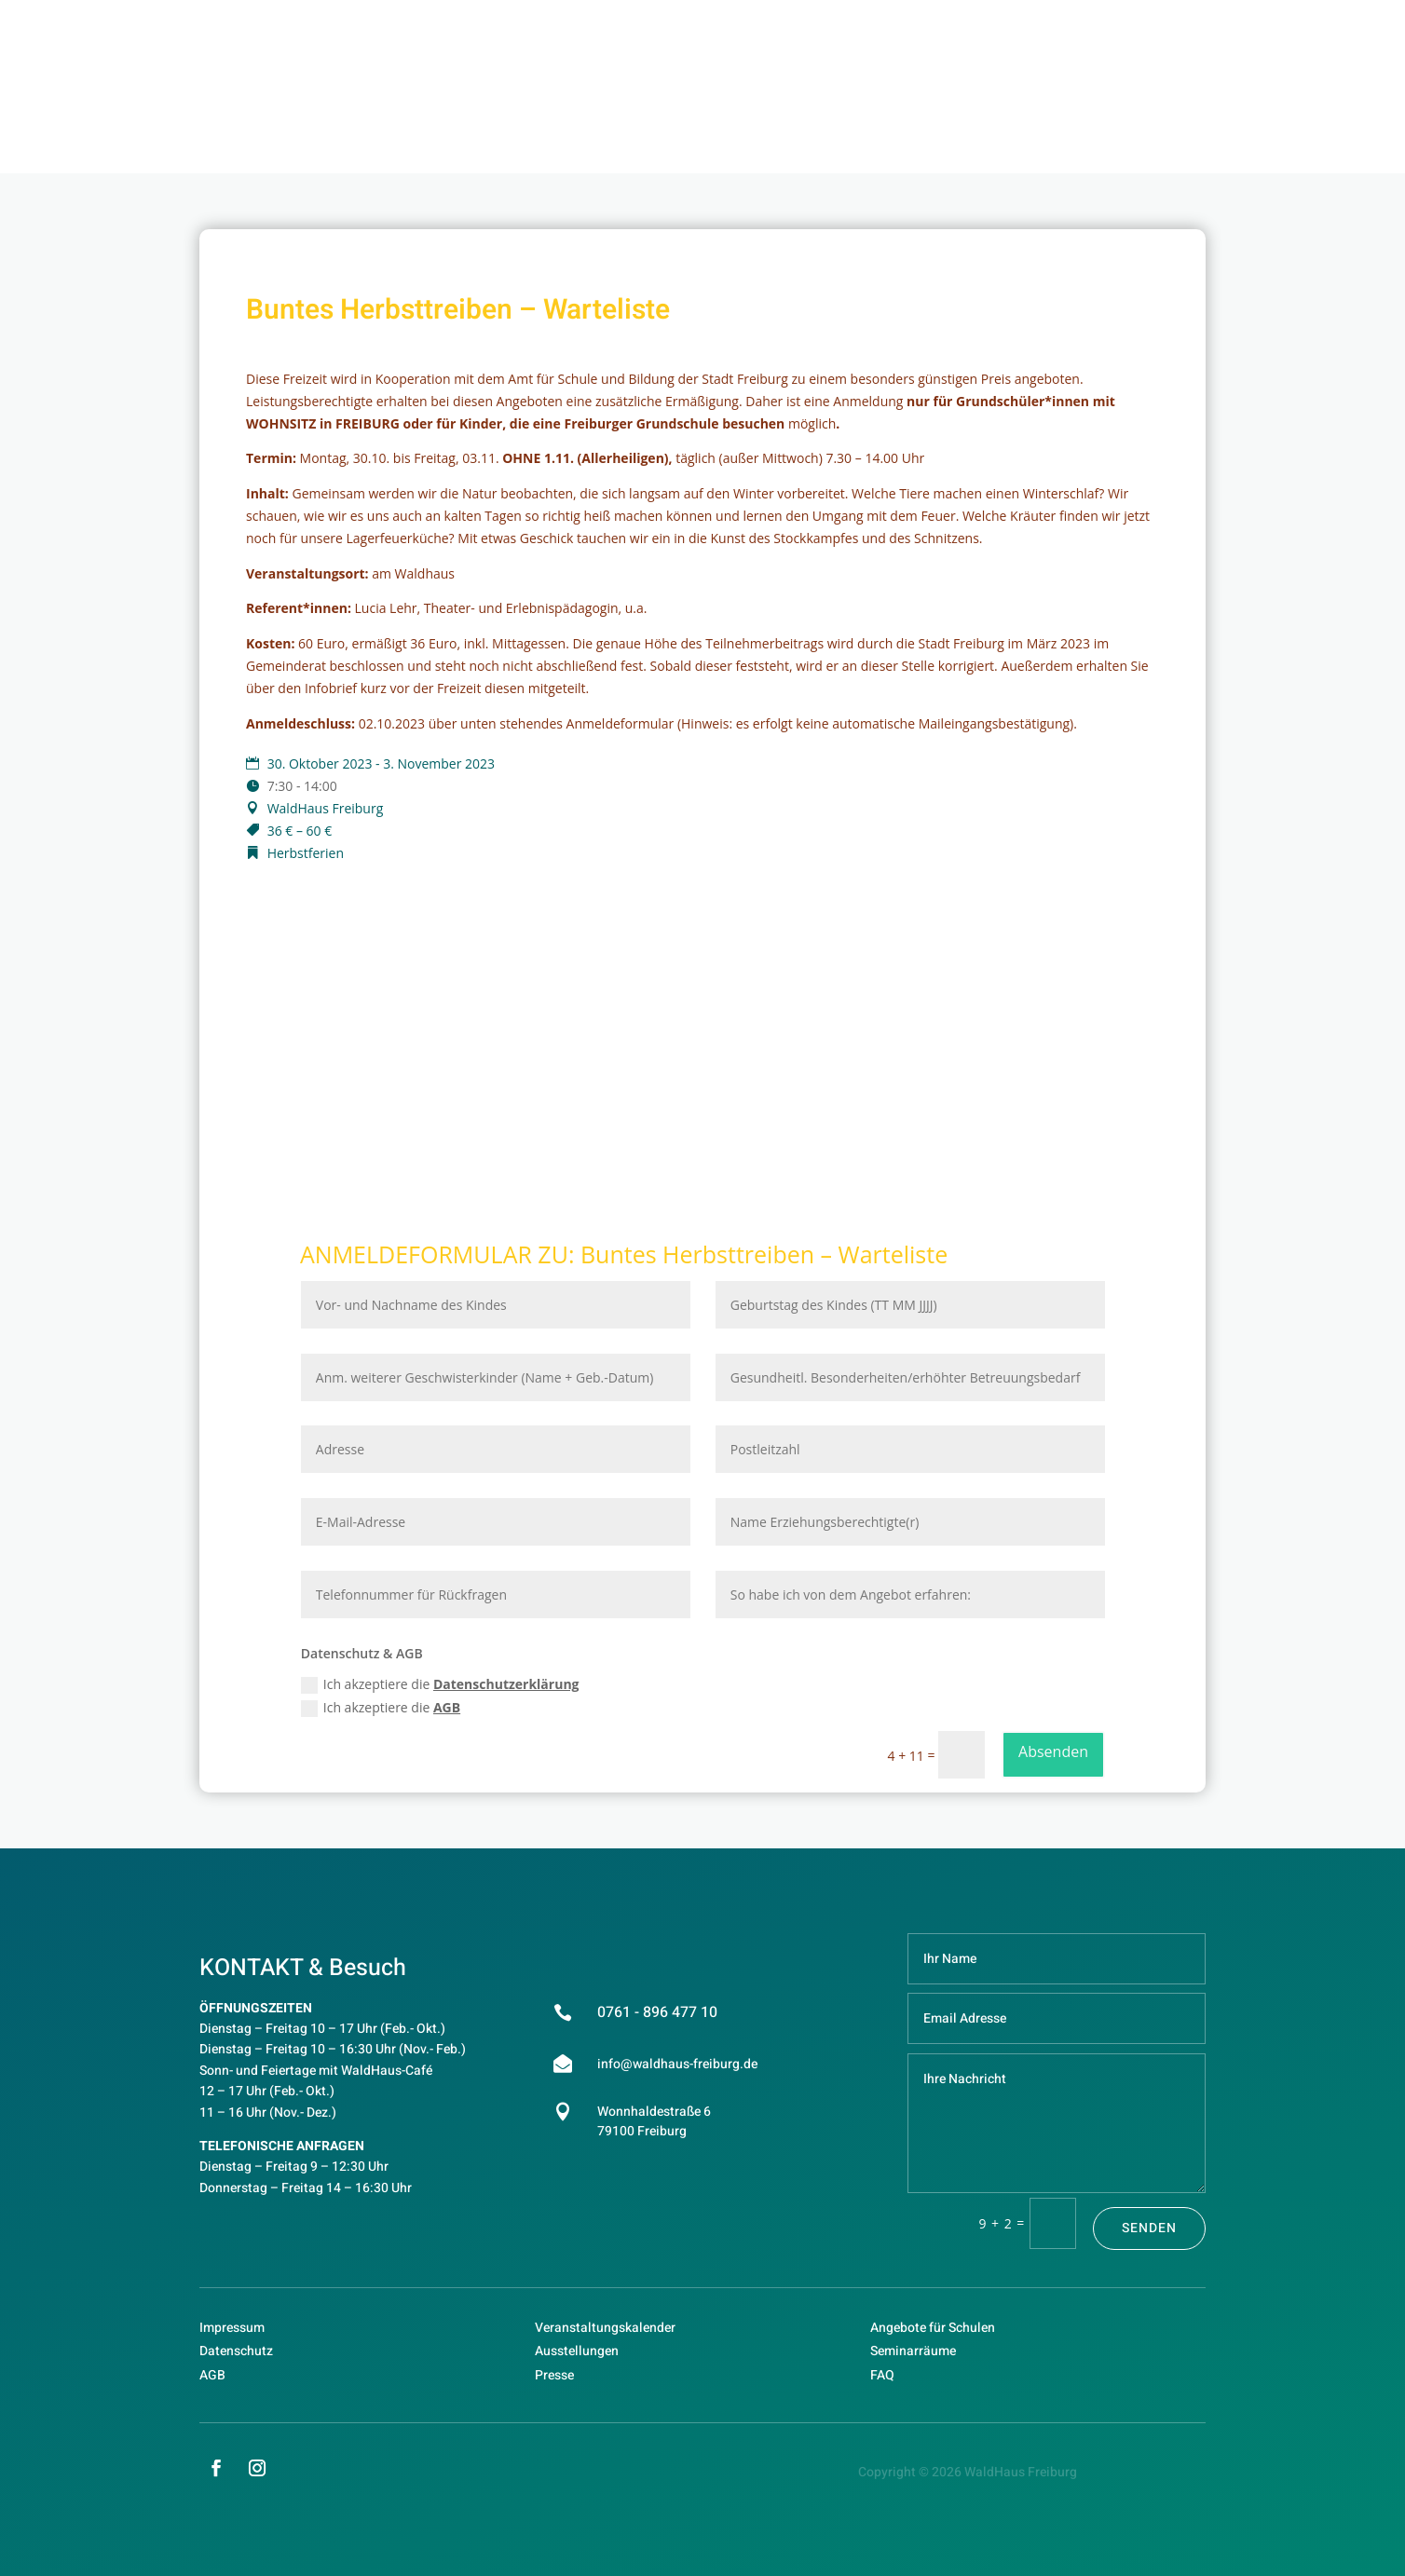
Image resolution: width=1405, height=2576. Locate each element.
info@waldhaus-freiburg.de (677, 2064)
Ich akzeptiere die (440, 1684)
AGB (446, 1707)
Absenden (1053, 1751)
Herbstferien (305, 853)
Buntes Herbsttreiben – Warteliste (764, 1254)
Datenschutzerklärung (506, 1684)
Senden (1149, 2228)
